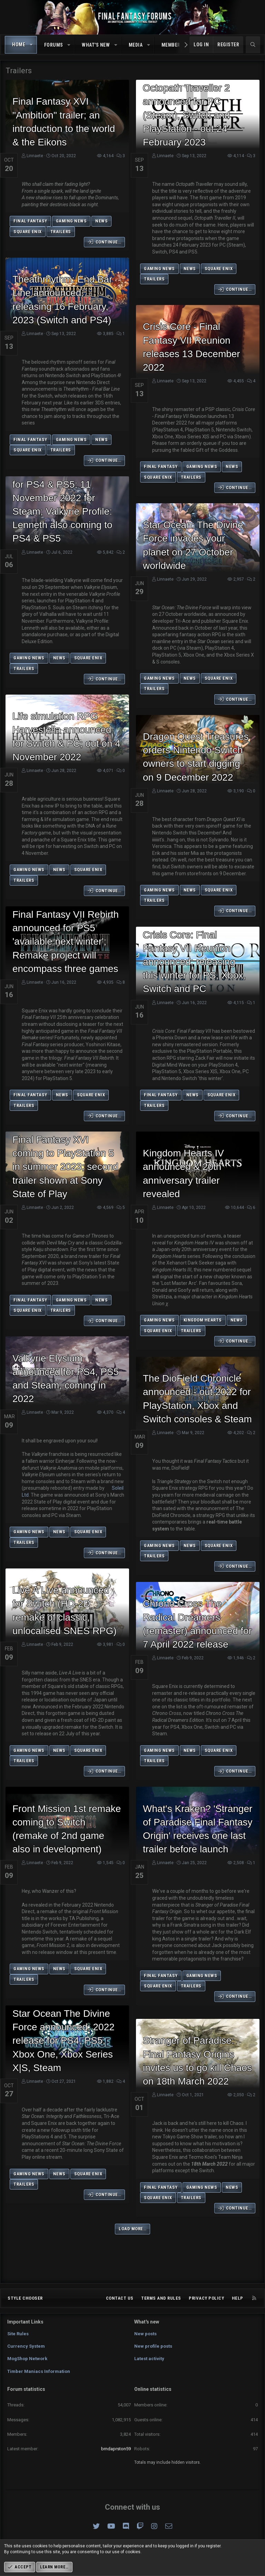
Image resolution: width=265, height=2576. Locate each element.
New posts (145, 2333)
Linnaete (35, 155)
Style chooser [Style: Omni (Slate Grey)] (25, 2298)
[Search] (253, 45)
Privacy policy (206, 2298)
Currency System (26, 2346)
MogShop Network (27, 2358)
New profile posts (153, 2346)
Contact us (120, 2298)
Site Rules (18, 2333)
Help (237, 2298)
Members (172, 45)
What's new (96, 45)
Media (136, 45)
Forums (53, 45)
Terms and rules (161, 2298)
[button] (31, 45)
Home (18, 44)
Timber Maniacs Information (38, 2371)
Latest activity (149, 2358)
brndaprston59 (116, 2448)
